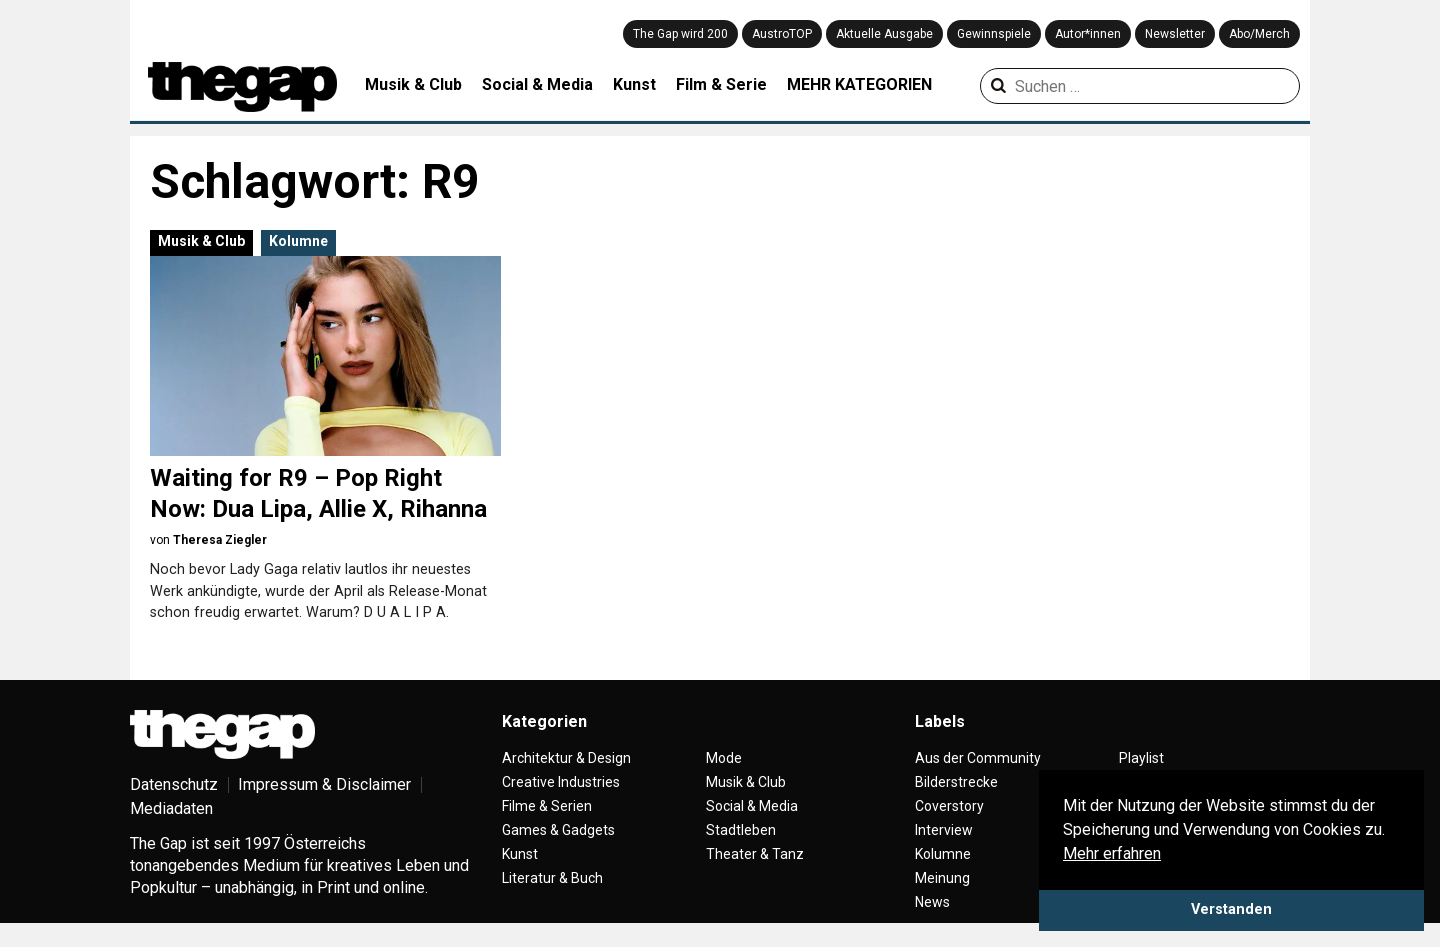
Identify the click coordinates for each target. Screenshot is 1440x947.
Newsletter (1175, 34)
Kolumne (298, 241)
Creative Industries (561, 782)
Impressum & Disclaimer (324, 784)
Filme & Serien (547, 806)
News (932, 902)
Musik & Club (413, 84)
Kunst (634, 84)
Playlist (1141, 758)
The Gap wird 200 (680, 34)
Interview (944, 830)
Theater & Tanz (755, 854)
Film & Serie (721, 84)
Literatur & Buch (552, 878)
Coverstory (949, 806)
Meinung (942, 878)
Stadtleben (741, 830)
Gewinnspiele (994, 34)
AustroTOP (782, 34)
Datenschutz (174, 784)
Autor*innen (1088, 34)
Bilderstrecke (956, 782)
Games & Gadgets (558, 830)
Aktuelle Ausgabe (884, 34)
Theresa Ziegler (220, 540)
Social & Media (537, 84)
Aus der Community (978, 758)
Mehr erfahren (1112, 853)
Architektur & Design (566, 758)
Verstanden (1231, 909)
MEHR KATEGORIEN (859, 84)
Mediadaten (171, 808)
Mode (724, 758)
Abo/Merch (1259, 34)
